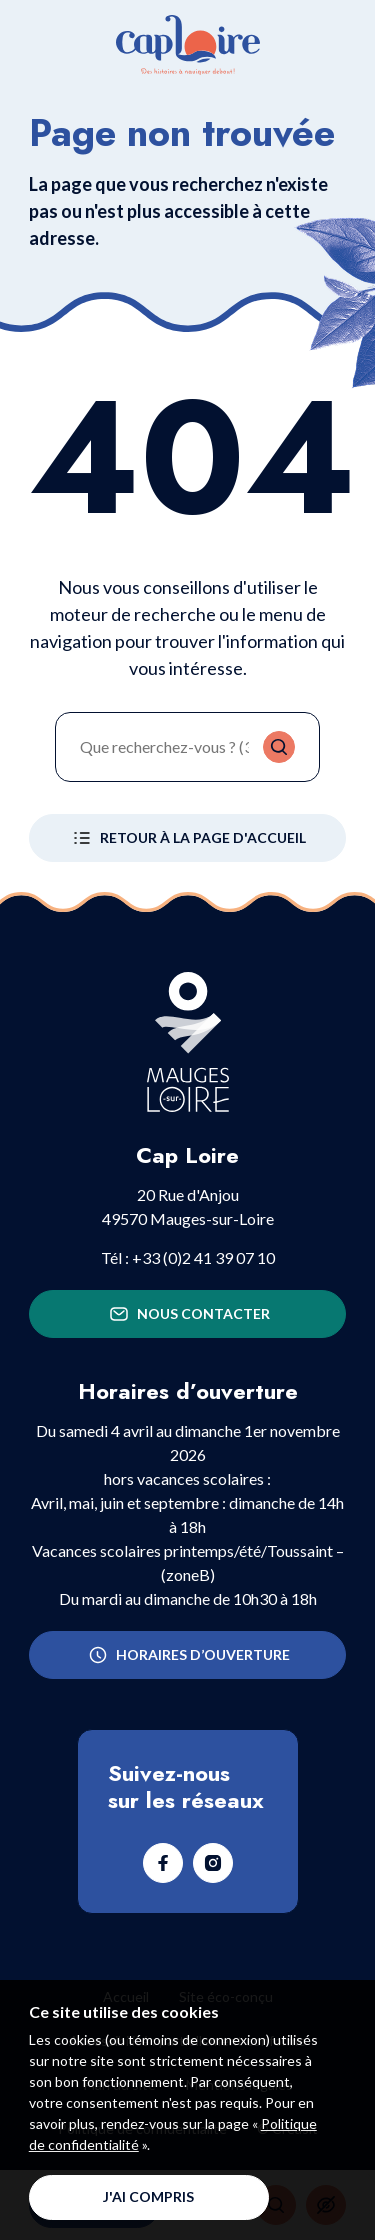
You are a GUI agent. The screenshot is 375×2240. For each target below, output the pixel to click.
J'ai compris (148, 2196)
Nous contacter (188, 1314)
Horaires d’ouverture (187, 1655)
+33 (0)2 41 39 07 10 (203, 1257)
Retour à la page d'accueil (187, 838)
